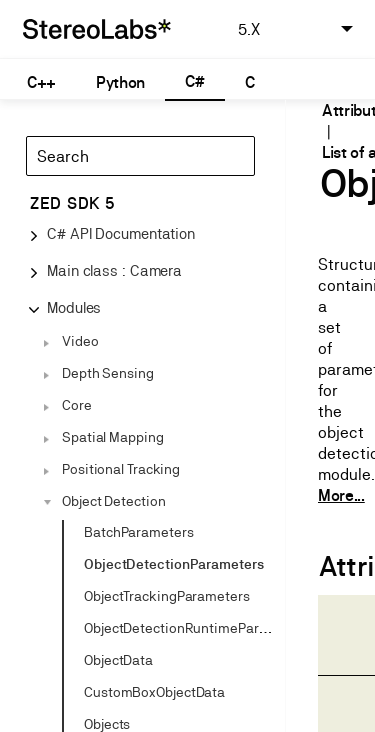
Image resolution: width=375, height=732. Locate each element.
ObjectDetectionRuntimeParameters (197, 628)
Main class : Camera (114, 270)
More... (341, 495)
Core (77, 405)
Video (80, 341)
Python (120, 82)
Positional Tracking (121, 469)
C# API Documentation (121, 233)
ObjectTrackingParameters (167, 596)
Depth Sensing (108, 373)
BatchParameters (139, 532)
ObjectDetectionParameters (174, 564)
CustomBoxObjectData (154, 692)
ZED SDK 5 (72, 203)
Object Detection (113, 501)
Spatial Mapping (113, 437)
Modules (74, 307)
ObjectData (118, 660)
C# (194, 81)
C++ (41, 82)
